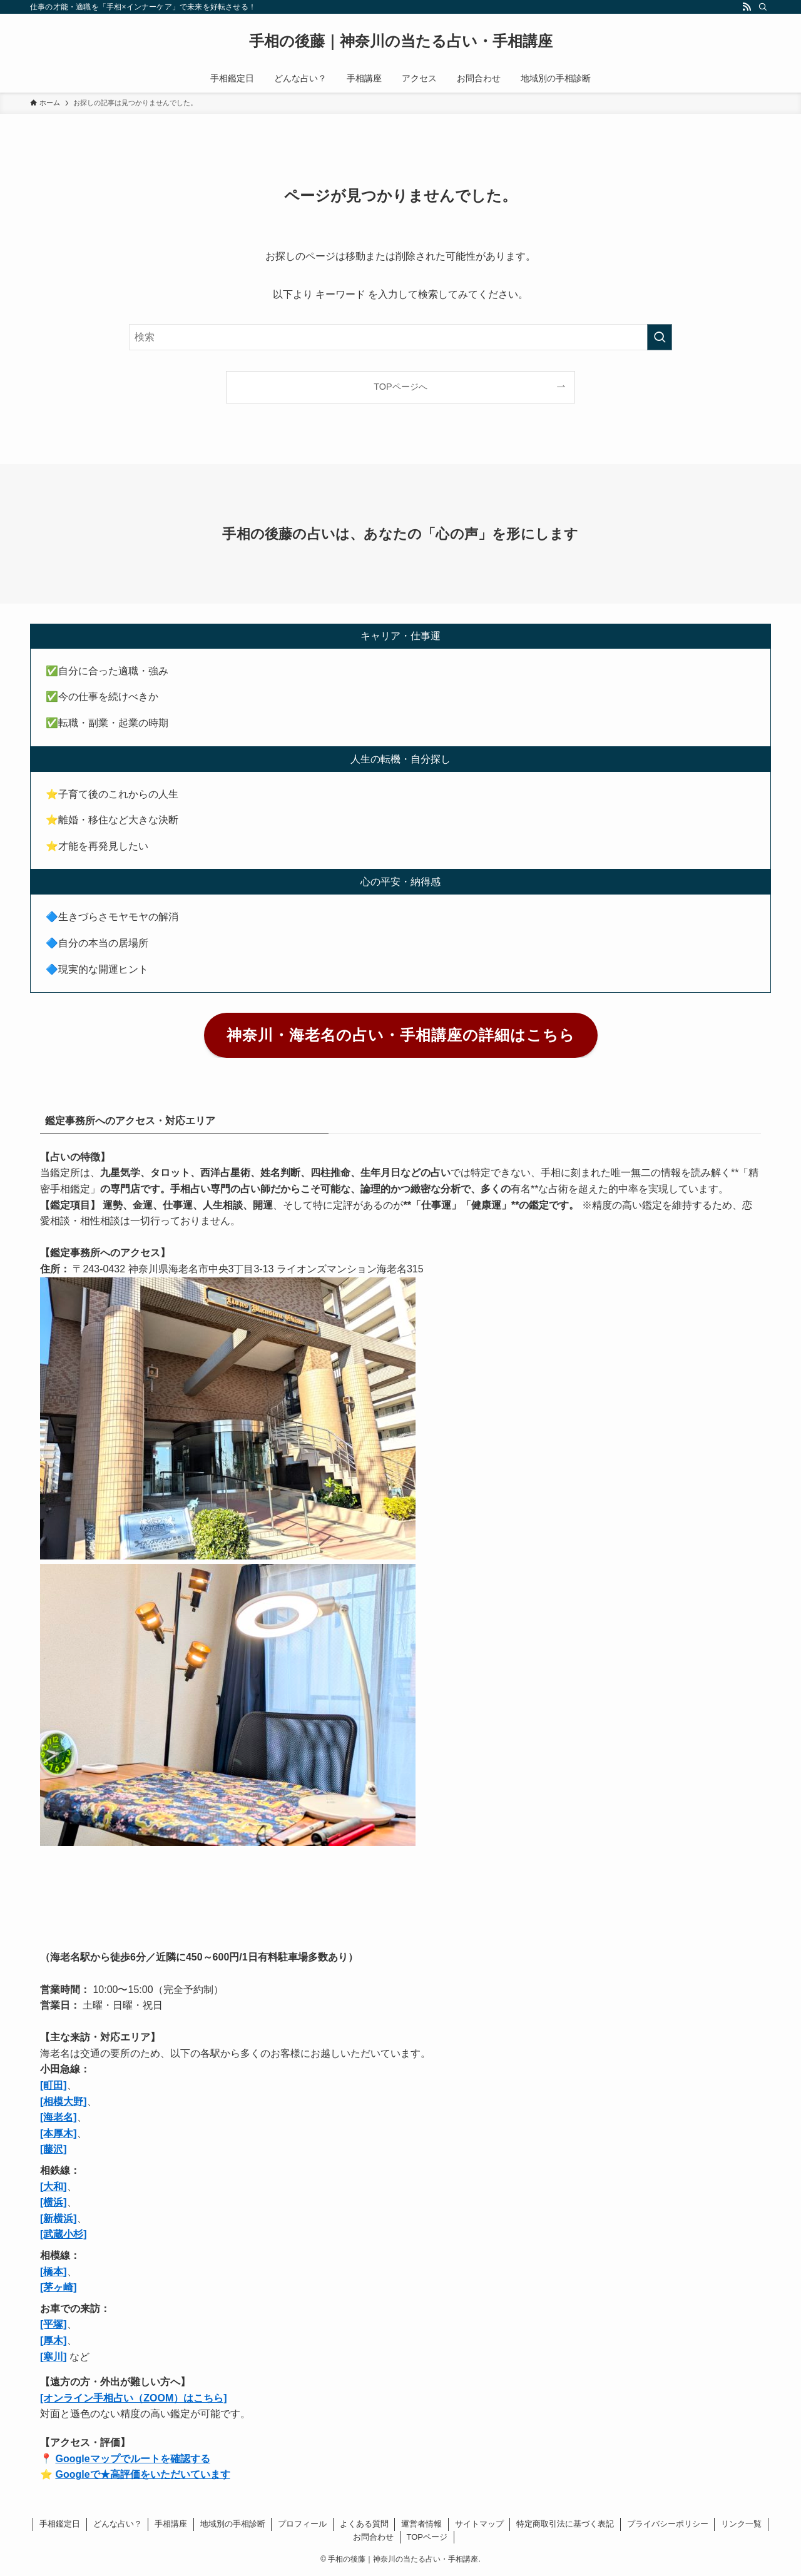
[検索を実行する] (659, 337)
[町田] (53, 2085)
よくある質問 (364, 2523)
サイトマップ (479, 2523)
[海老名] (58, 2117)
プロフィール (302, 2523)
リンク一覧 (741, 2523)
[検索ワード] (400, 337)
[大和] (53, 2186)
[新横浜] (58, 2218)
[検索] (763, 7)
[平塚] (53, 2324)
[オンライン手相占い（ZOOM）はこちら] (133, 2398)
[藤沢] (53, 2149)
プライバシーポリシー (667, 2523)
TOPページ (427, 2537)
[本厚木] (58, 2133)
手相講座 (171, 2523)
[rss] (746, 7)
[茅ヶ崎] (58, 2287)
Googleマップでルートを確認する (132, 2458)
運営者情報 (421, 2523)
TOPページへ (400, 387)
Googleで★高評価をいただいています (142, 2474)
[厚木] (53, 2340)
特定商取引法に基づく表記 (565, 2523)
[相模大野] (63, 2101)
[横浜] (53, 2202)
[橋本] (53, 2271)
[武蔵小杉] (63, 2234)
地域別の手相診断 (232, 2523)
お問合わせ (373, 2537)
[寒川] (53, 2356)
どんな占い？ (117, 2523)
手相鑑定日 (59, 2523)
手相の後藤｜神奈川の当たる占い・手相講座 (401, 41)
